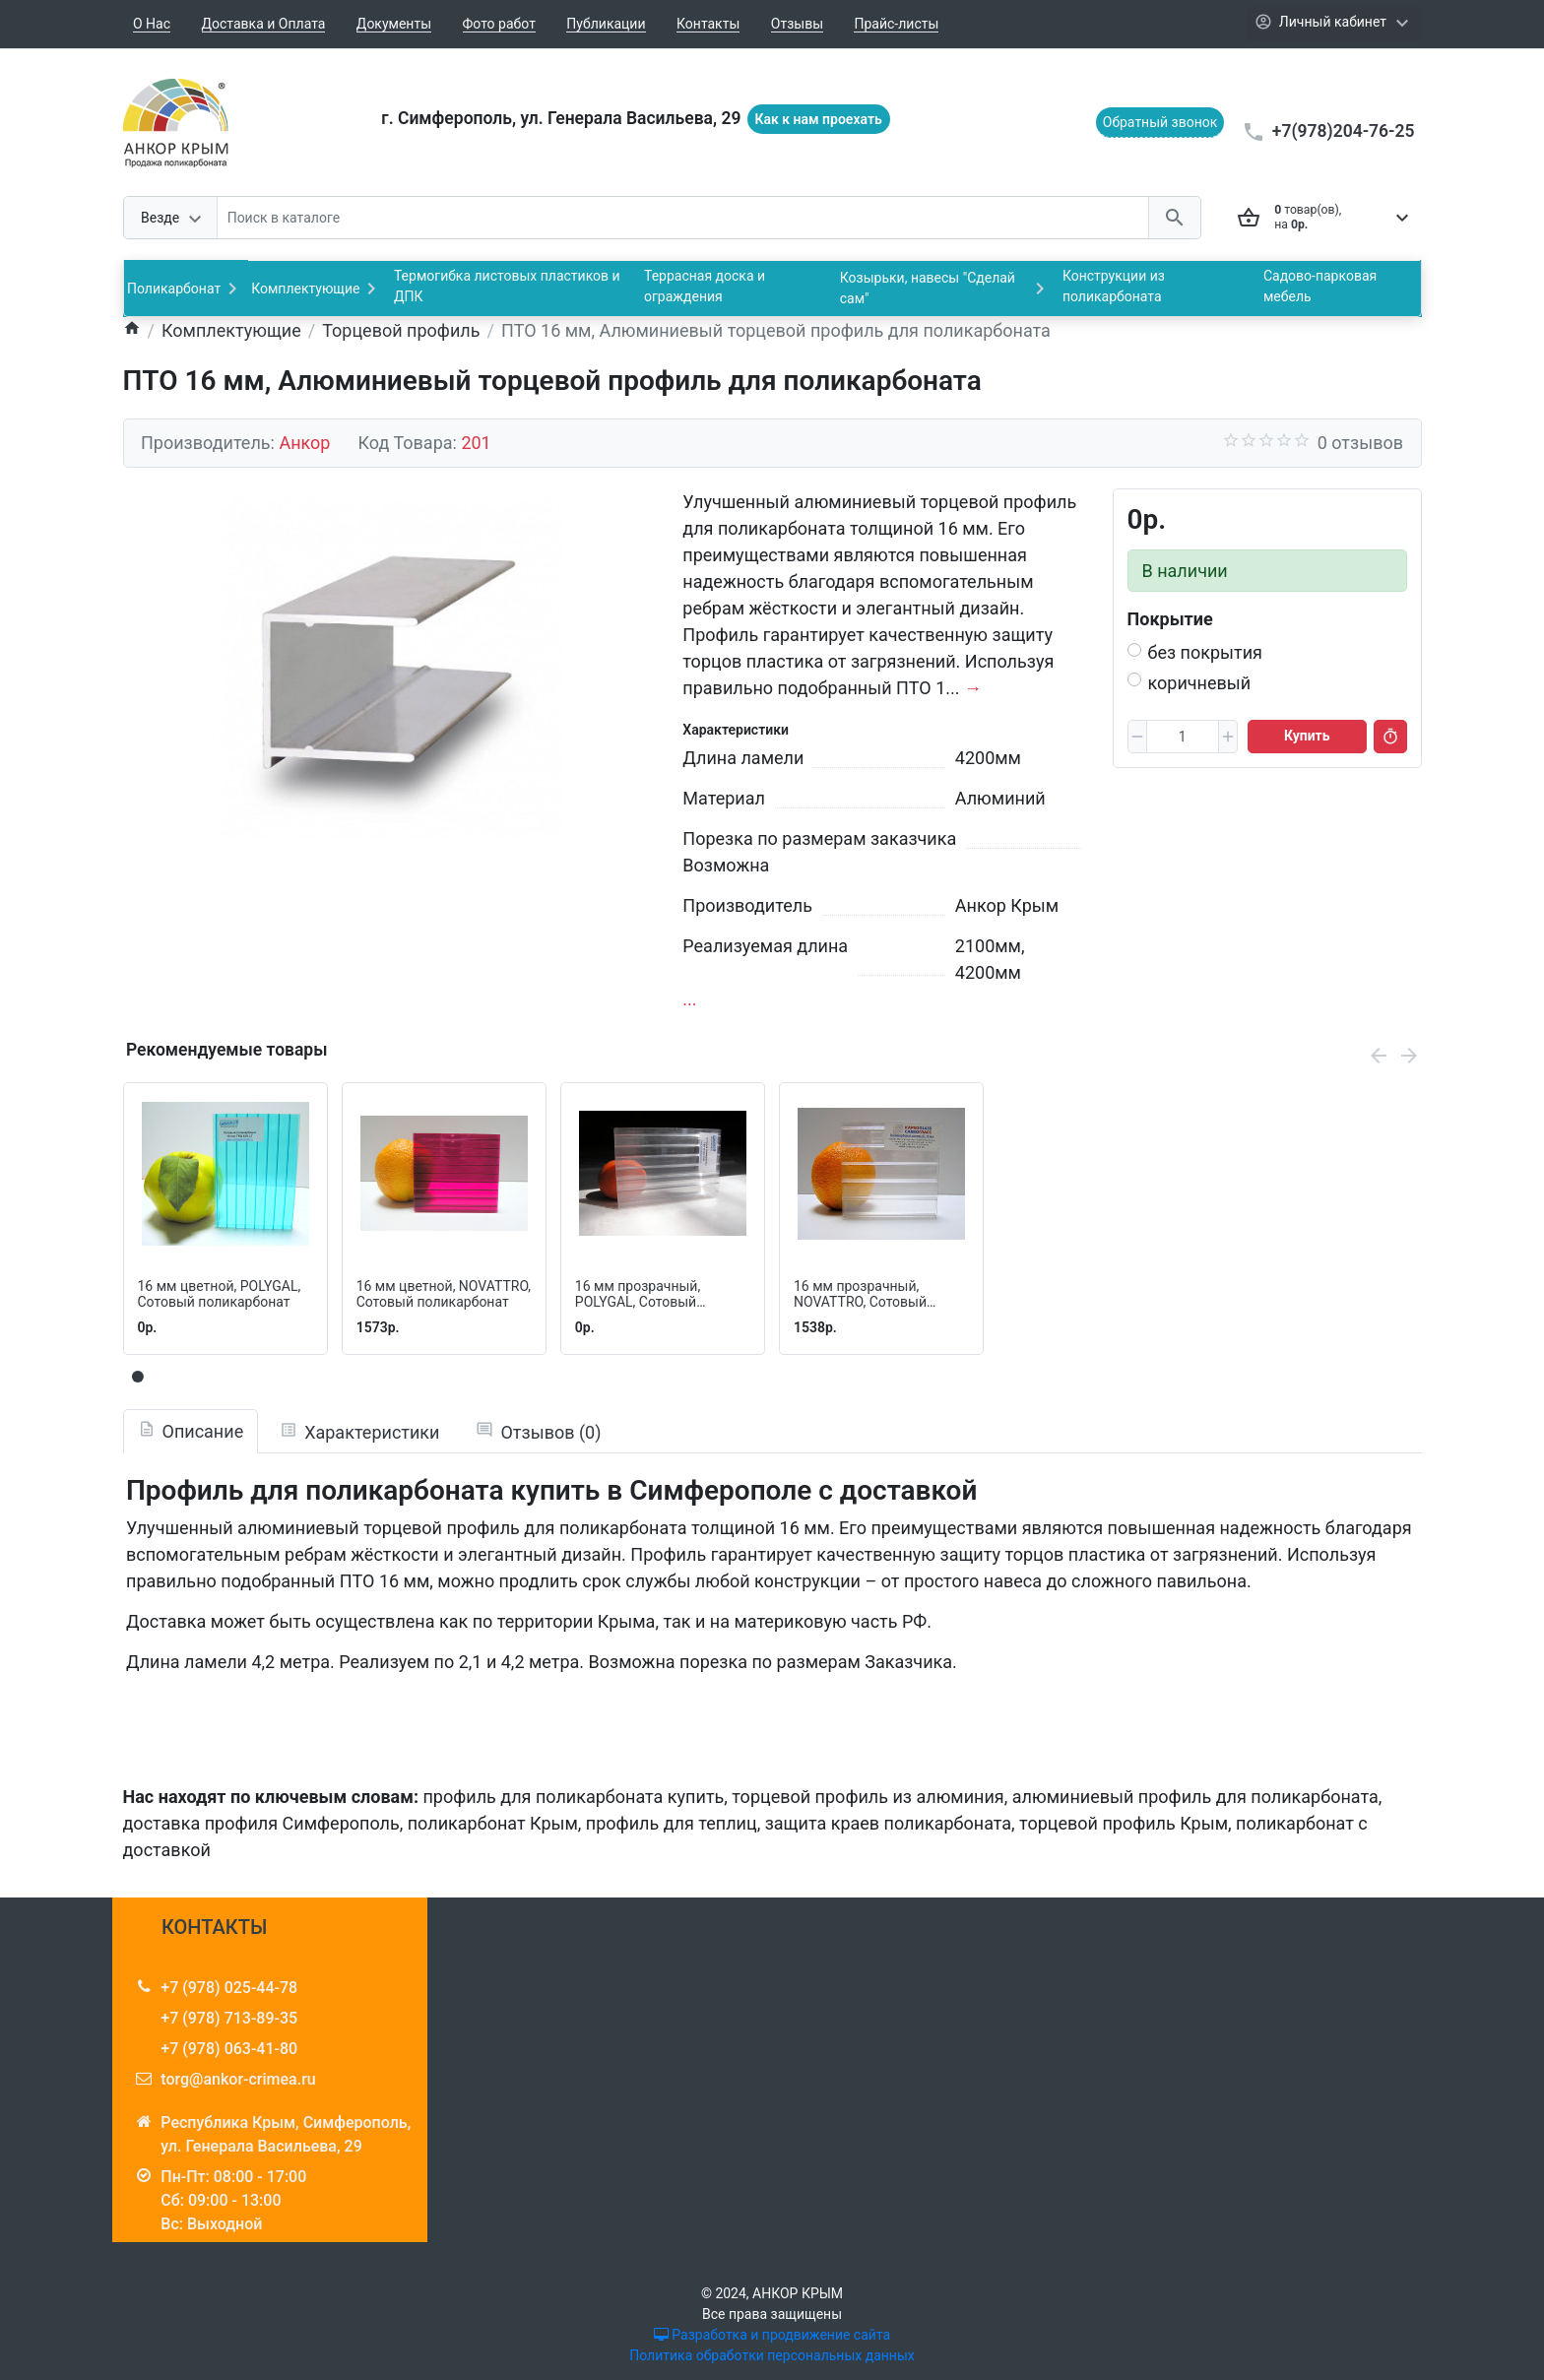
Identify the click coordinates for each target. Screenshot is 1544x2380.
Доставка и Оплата (264, 24)
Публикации (605, 24)
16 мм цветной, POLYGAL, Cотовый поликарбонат (219, 1294)
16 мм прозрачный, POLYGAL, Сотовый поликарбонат (637, 1295)
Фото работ (499, 24)
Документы (393, 24)
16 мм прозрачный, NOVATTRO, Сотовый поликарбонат (860, 1295)
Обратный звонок (1160, 122)
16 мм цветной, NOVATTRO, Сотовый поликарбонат (443, 1294)
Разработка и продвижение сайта (772, 2335)
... (689, 999)
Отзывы (797, 24)
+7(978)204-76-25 (1343, 131)
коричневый (1200, 683)
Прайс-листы (896, 24)
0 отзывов (1360, 442)
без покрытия (1205, 652)
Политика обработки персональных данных (771, 2355)
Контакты (708, 24)
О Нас (151, 24)
